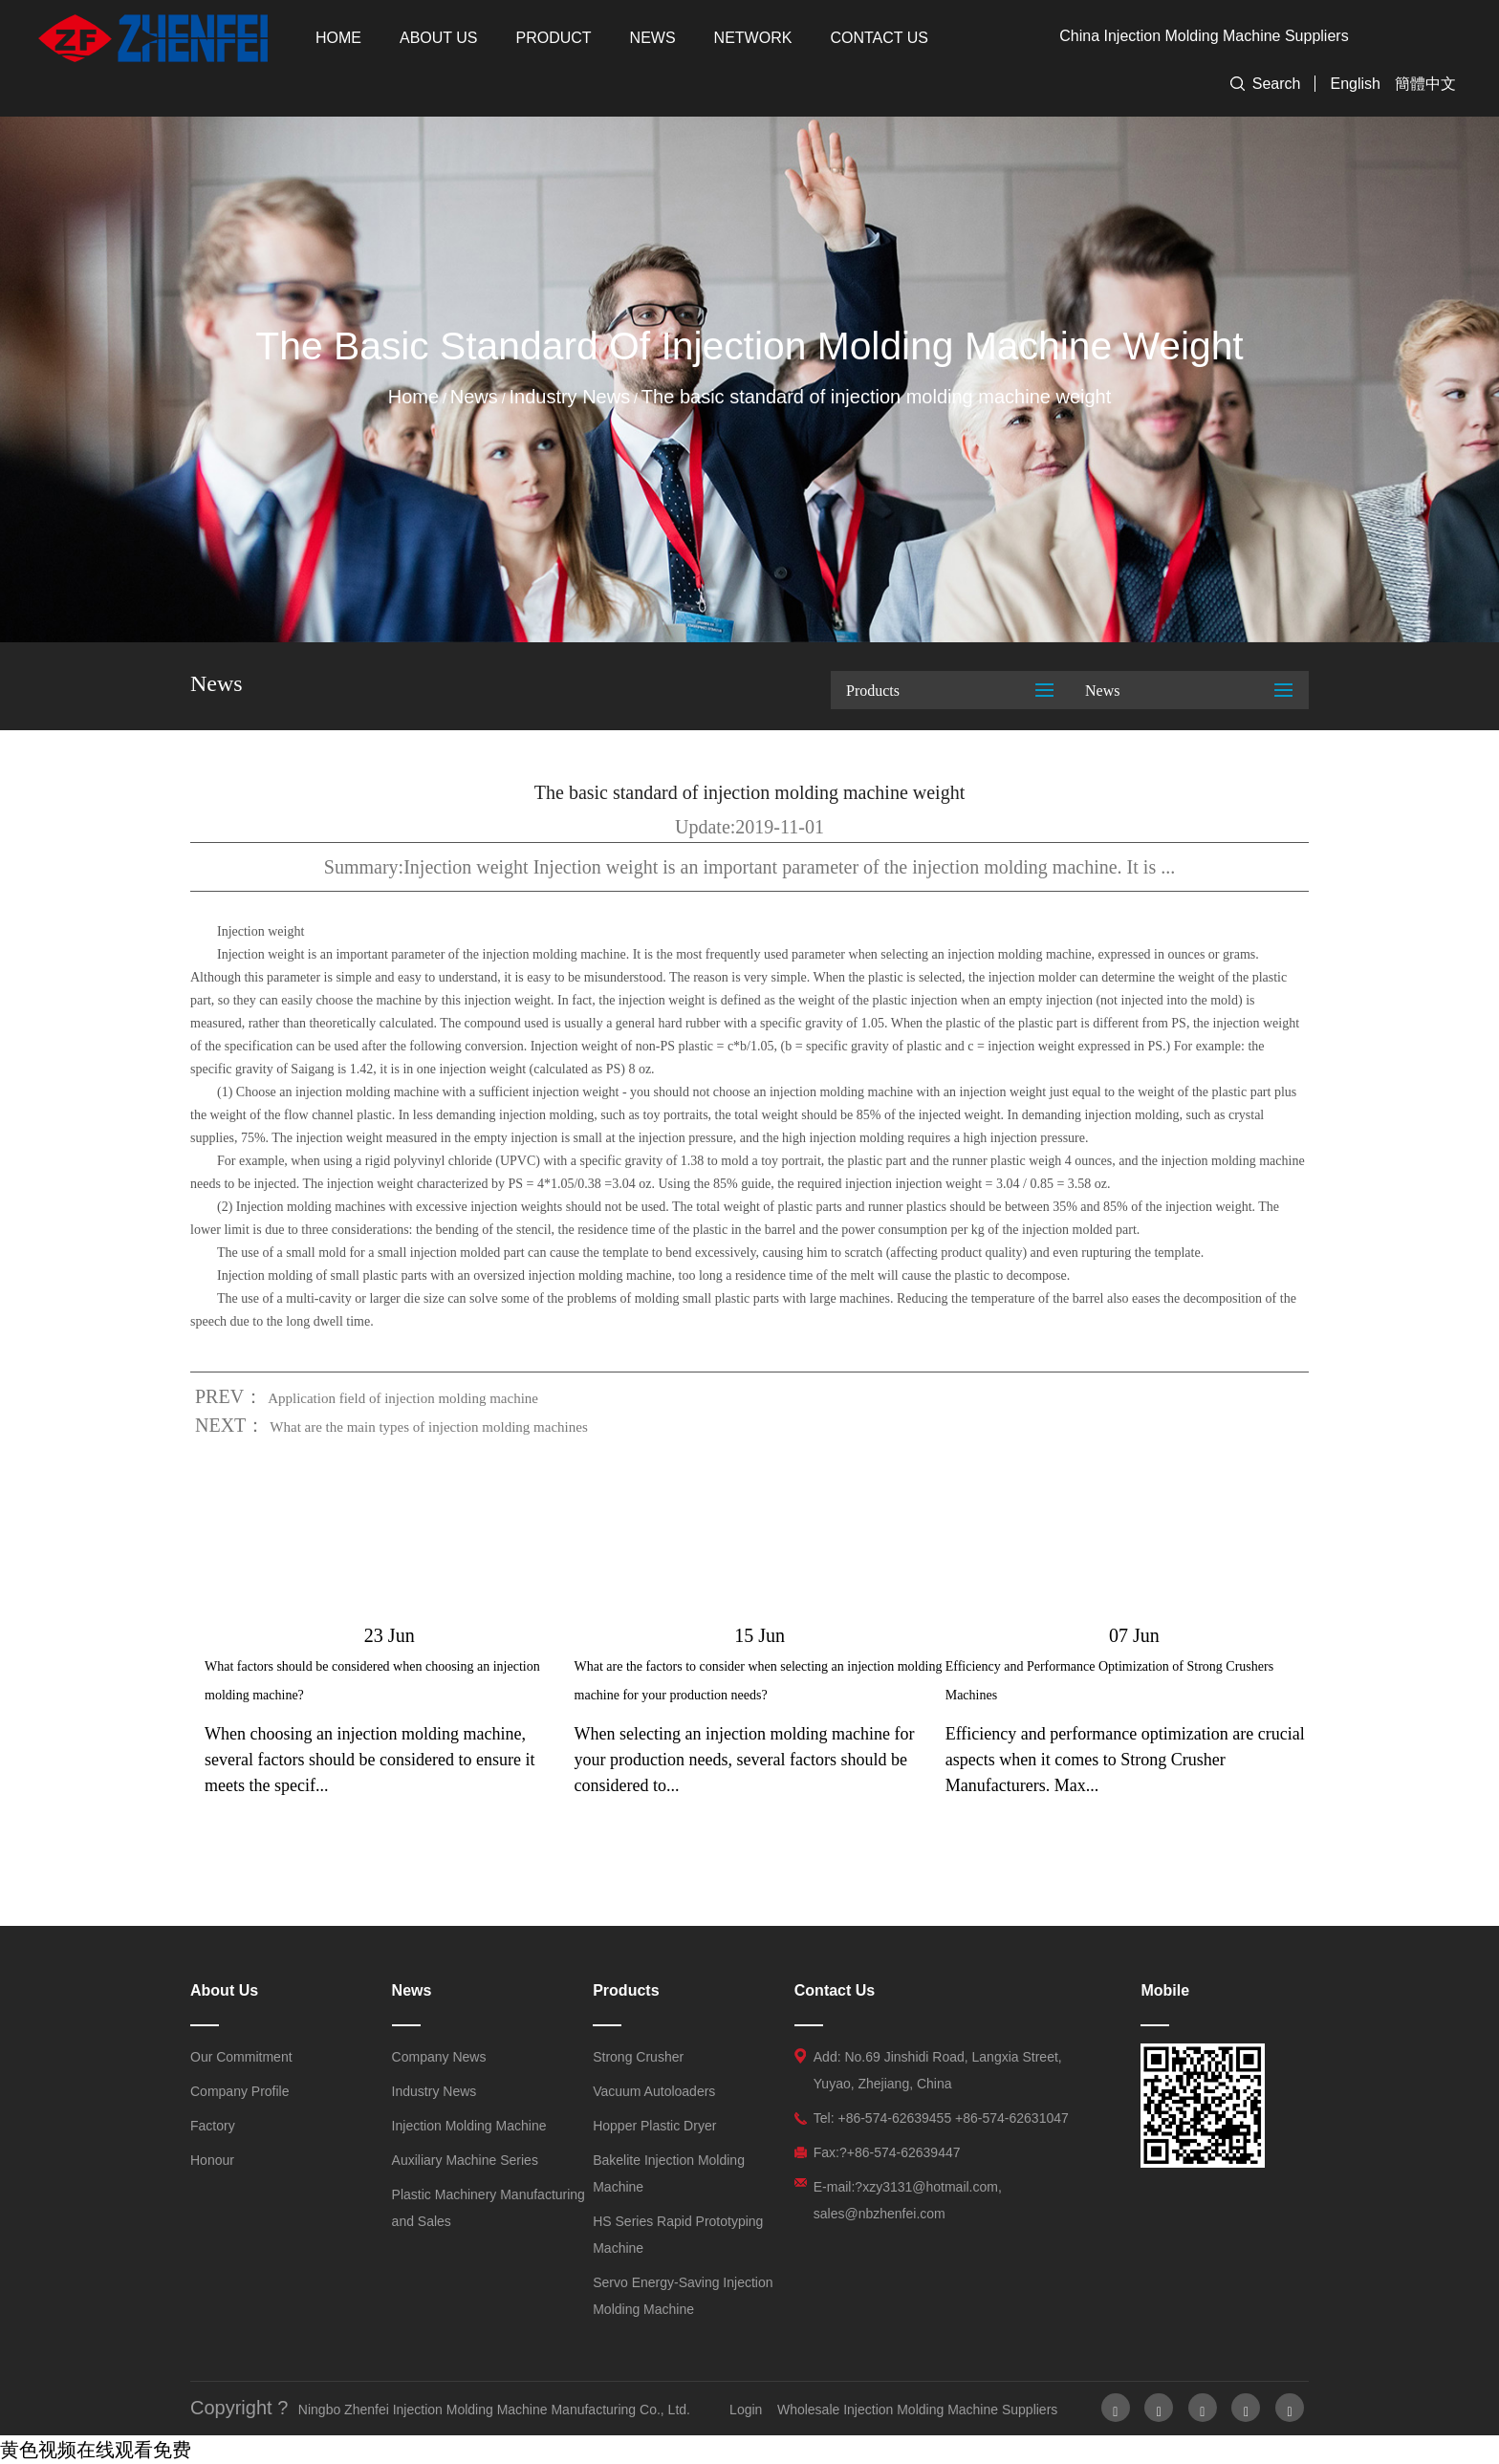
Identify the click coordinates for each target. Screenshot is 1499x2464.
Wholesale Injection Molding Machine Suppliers (917, 2409)
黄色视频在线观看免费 (95, 2449)
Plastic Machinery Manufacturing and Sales (488, 2208)
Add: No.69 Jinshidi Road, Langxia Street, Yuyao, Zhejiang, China (938, 2070)
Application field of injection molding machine (403, 1398)
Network (753, 38)
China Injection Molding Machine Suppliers (1203, 36)
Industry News (569, 396)
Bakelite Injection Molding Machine (669, 2173)
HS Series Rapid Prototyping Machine (678, 2235)
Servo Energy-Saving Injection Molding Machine (682, 2296)
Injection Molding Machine (469, 2125)
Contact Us (879, 38)
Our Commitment (241, 2056)
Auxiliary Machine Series (465, 2160)
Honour (212, 2160)
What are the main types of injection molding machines (428, 1427)
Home (338, 38)
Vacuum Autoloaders (654, 2091)
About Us (439, 38)
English (1355, 84)
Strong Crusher (638, 2056)
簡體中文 (1425, 84)
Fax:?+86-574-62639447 (887, 2152)
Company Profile (240, 2091)
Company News (439, 2056)
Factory (212, 2125)
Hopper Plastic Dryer (654, 2125)
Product (554, 38)
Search (1276, 84)
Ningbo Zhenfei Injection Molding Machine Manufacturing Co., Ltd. (494, 2409)
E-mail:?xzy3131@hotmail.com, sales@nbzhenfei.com (908, 2200)
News (653, 38)
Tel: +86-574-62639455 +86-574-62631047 (941, 2118)
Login (745, 2409)
